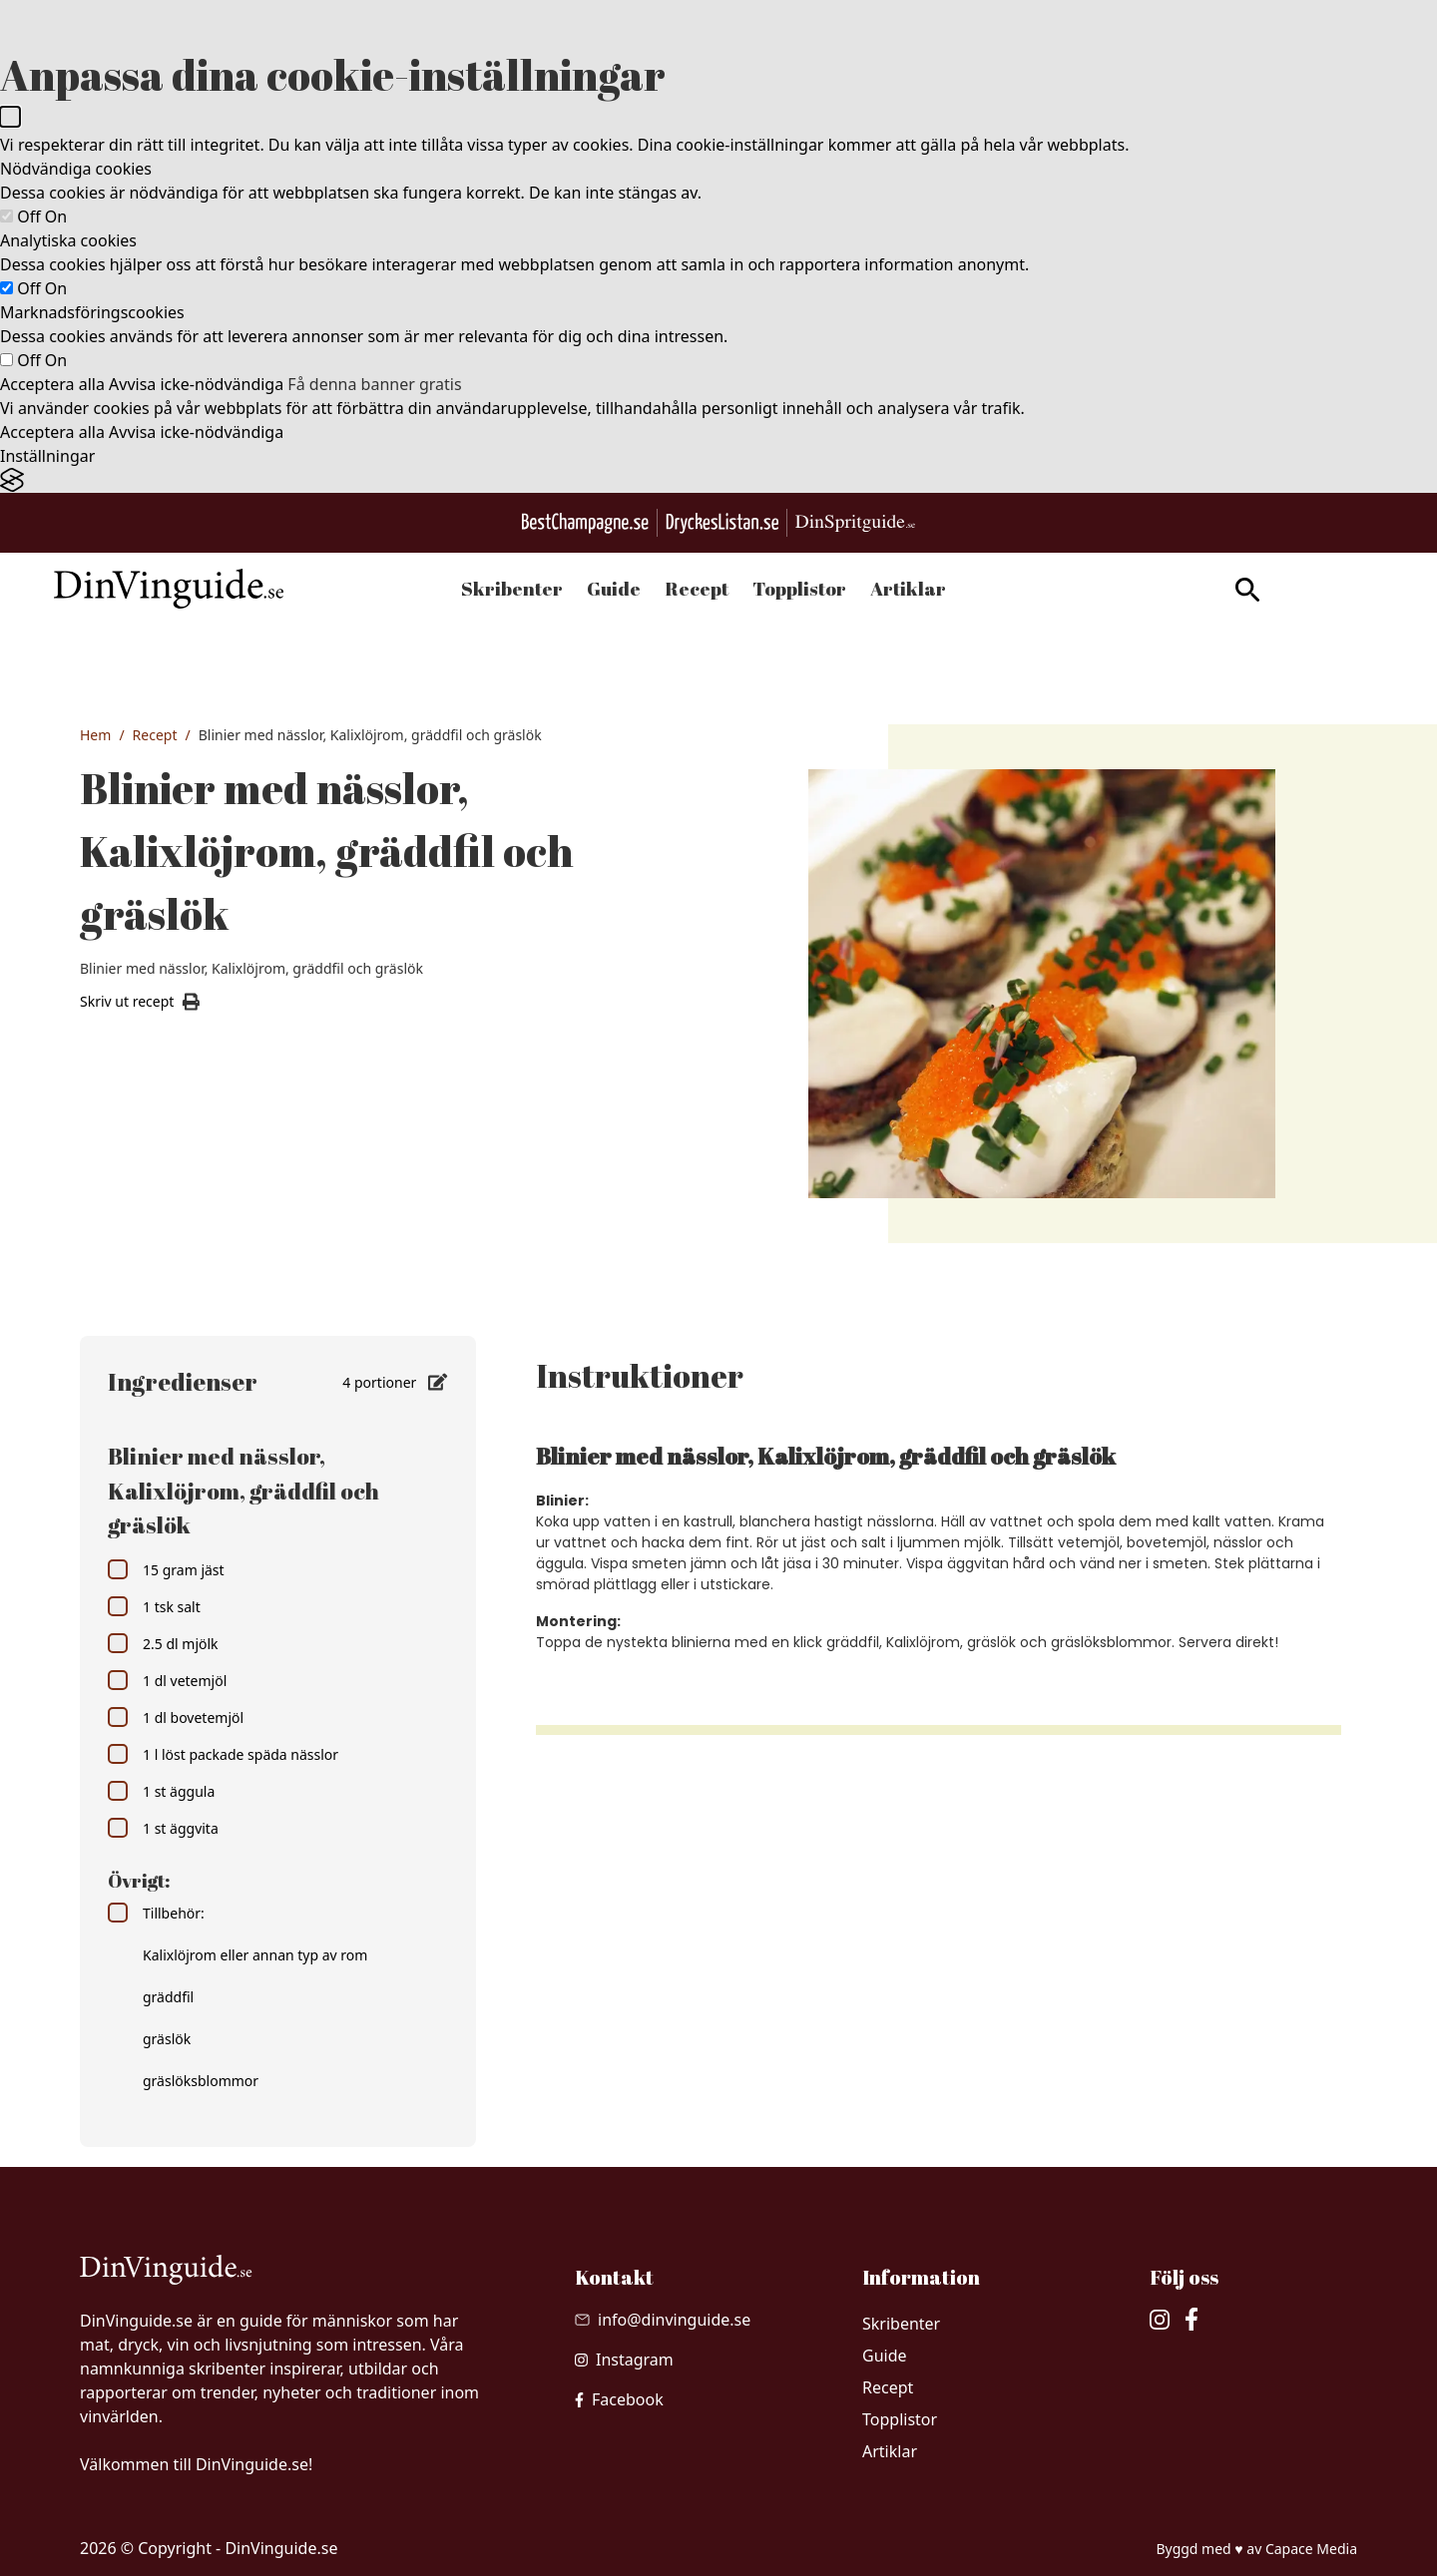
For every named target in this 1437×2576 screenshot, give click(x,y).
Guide (614, 589)
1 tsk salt (154, 1606)
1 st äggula (161, 1791)
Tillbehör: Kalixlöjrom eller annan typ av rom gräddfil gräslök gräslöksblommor (237, 1996)
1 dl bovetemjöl (175, 1717)
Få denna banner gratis (374, 384)
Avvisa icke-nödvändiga (196, 384)
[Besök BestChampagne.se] (585, 523)
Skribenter (512, 589)
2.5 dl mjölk (163, 1643)
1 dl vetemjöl (167, 1680)
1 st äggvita (163, 1828)
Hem (95, 734)
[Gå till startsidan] (194, 589)
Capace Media (1311, 2548)
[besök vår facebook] (619, 2399)
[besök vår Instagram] (624, 2359)
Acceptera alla (52, 384)
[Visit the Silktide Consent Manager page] (718, 480)
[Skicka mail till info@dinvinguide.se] (662, 2320)
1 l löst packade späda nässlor (223, 1754)
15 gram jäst (166, 1569)
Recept (696, 589)
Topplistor (799, 589)
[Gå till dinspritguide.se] (855, 523)
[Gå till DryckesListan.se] (722, 523)
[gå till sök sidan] (1221, 590)
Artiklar (908, 589)
